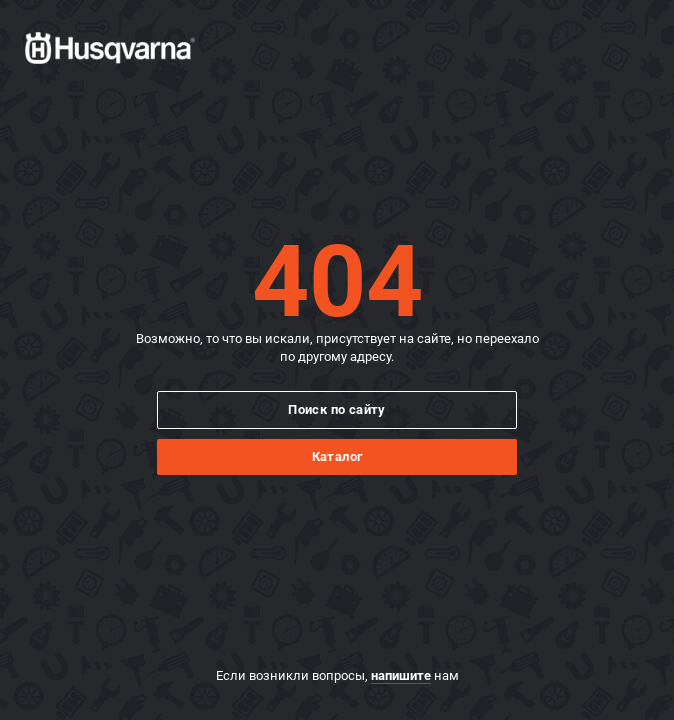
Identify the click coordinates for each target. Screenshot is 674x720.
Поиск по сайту (337, 409)
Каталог (337, 456)
